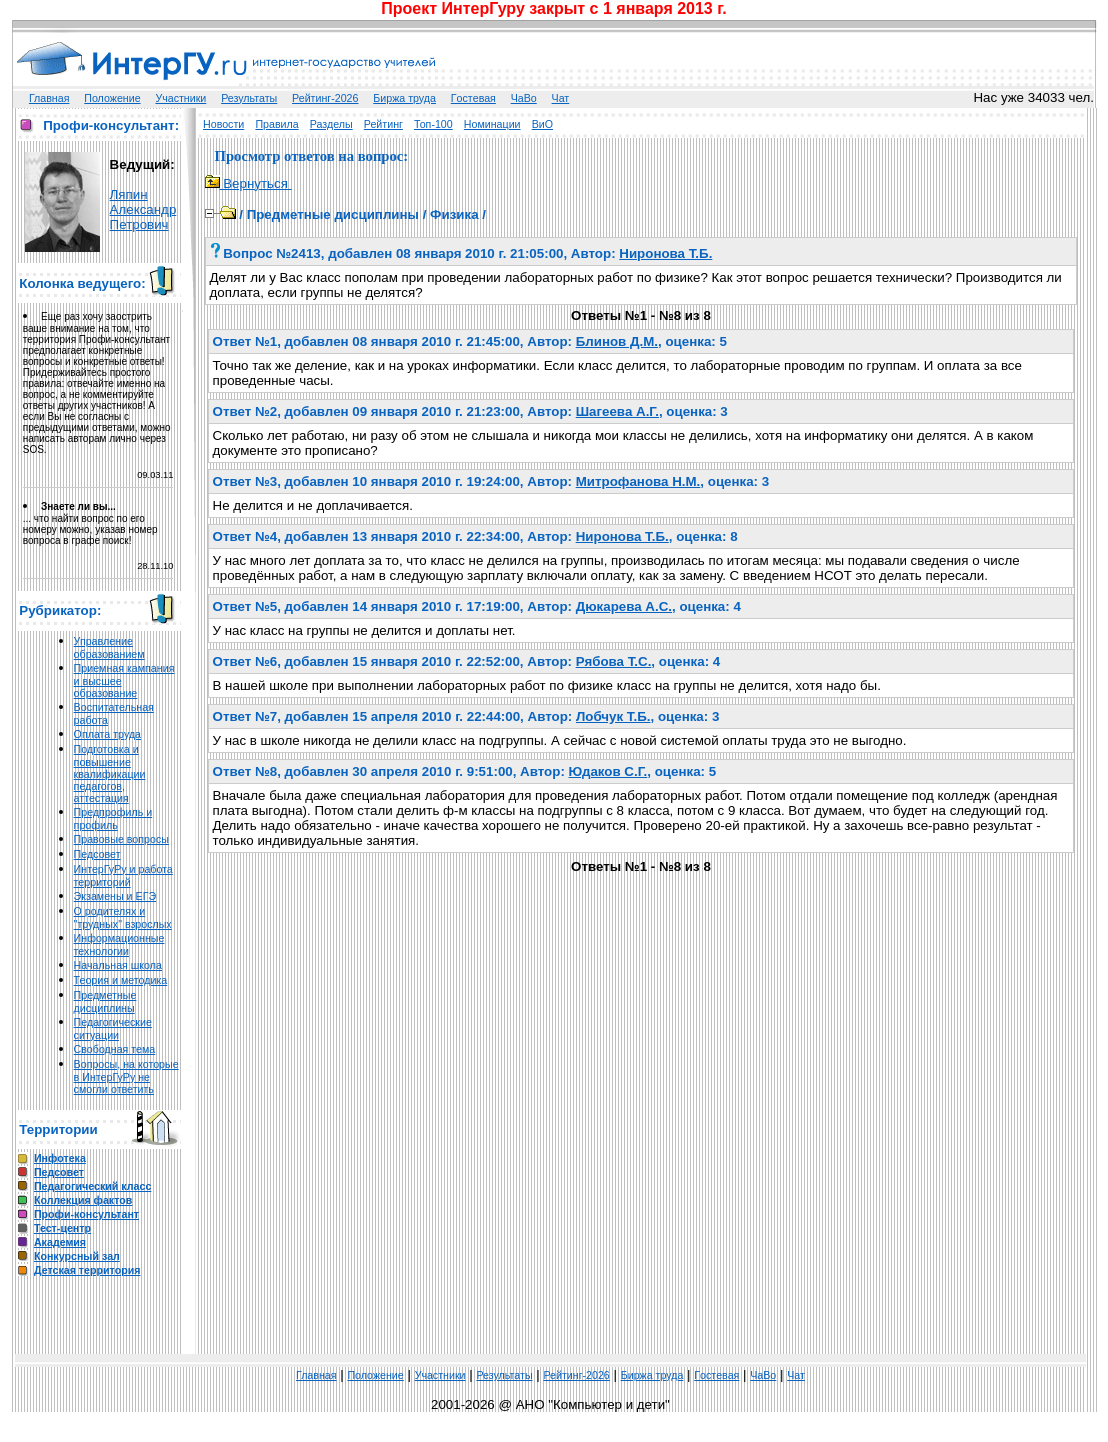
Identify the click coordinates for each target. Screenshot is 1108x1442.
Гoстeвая (473, 98)
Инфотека (60, 1158)
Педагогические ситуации (113, 1028)
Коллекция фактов (83, 1200)
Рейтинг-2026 (325, 98)
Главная (49, 98)
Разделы (331, 124)
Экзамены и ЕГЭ (115, 896)
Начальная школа (118, 965)
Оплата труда (107, 734)
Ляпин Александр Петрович (143, 209)
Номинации (492, 124)
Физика (454, 214)
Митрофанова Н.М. (638, 481)
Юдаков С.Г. (608, 771)
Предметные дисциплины (105, 1001)
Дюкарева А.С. (624, 606)
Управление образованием (109, 647)
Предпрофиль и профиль (113, 818)
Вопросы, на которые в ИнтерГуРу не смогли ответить (126, 1076)
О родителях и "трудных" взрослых (123, 917)
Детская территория (87, 1270)
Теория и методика (121, 980)
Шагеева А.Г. (617, 411)
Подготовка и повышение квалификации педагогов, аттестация (110, 773)
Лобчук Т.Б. (613, 716)
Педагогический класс (92, 1186)
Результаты (249, 98)
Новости (223, 124)
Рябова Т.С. (614, 661)
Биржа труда (404, 98)
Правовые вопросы (121, 839)
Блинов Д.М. (617, 341)
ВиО (542, 124)
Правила (276, 124)
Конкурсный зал (77, 1256)
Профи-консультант (86, 1214)
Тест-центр (62, 1228)
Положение (112, 98)
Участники (180, 98)
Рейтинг (383, 124)
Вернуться (248, 183)
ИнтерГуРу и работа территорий (123, 875)
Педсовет (97, 854)
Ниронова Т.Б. (665, 253)
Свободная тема (115, 1049)
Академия (60, 1242)
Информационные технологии (119, 944)
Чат (561, 98)
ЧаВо (524, 98)
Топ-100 (433, 124)
